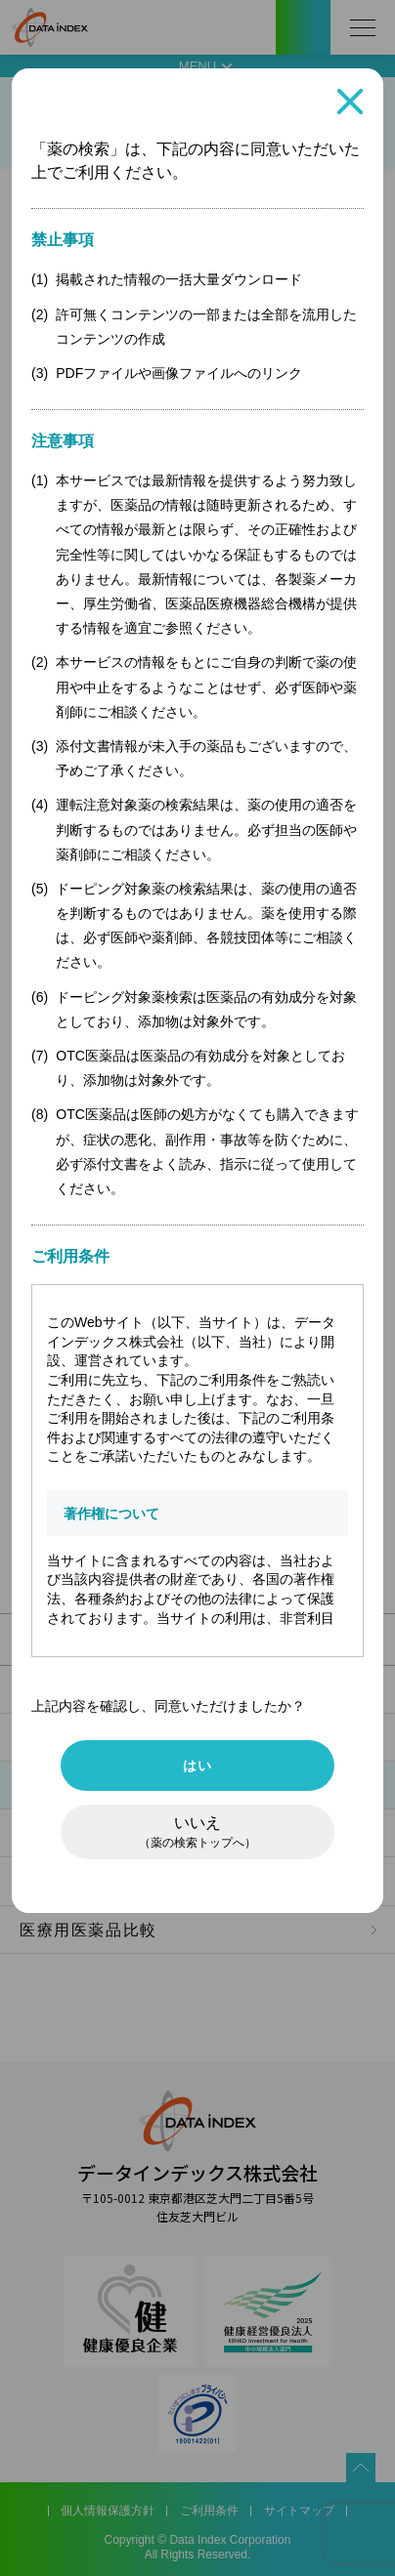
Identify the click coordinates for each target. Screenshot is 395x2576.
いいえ (197, 1831)
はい (197, 1765)
